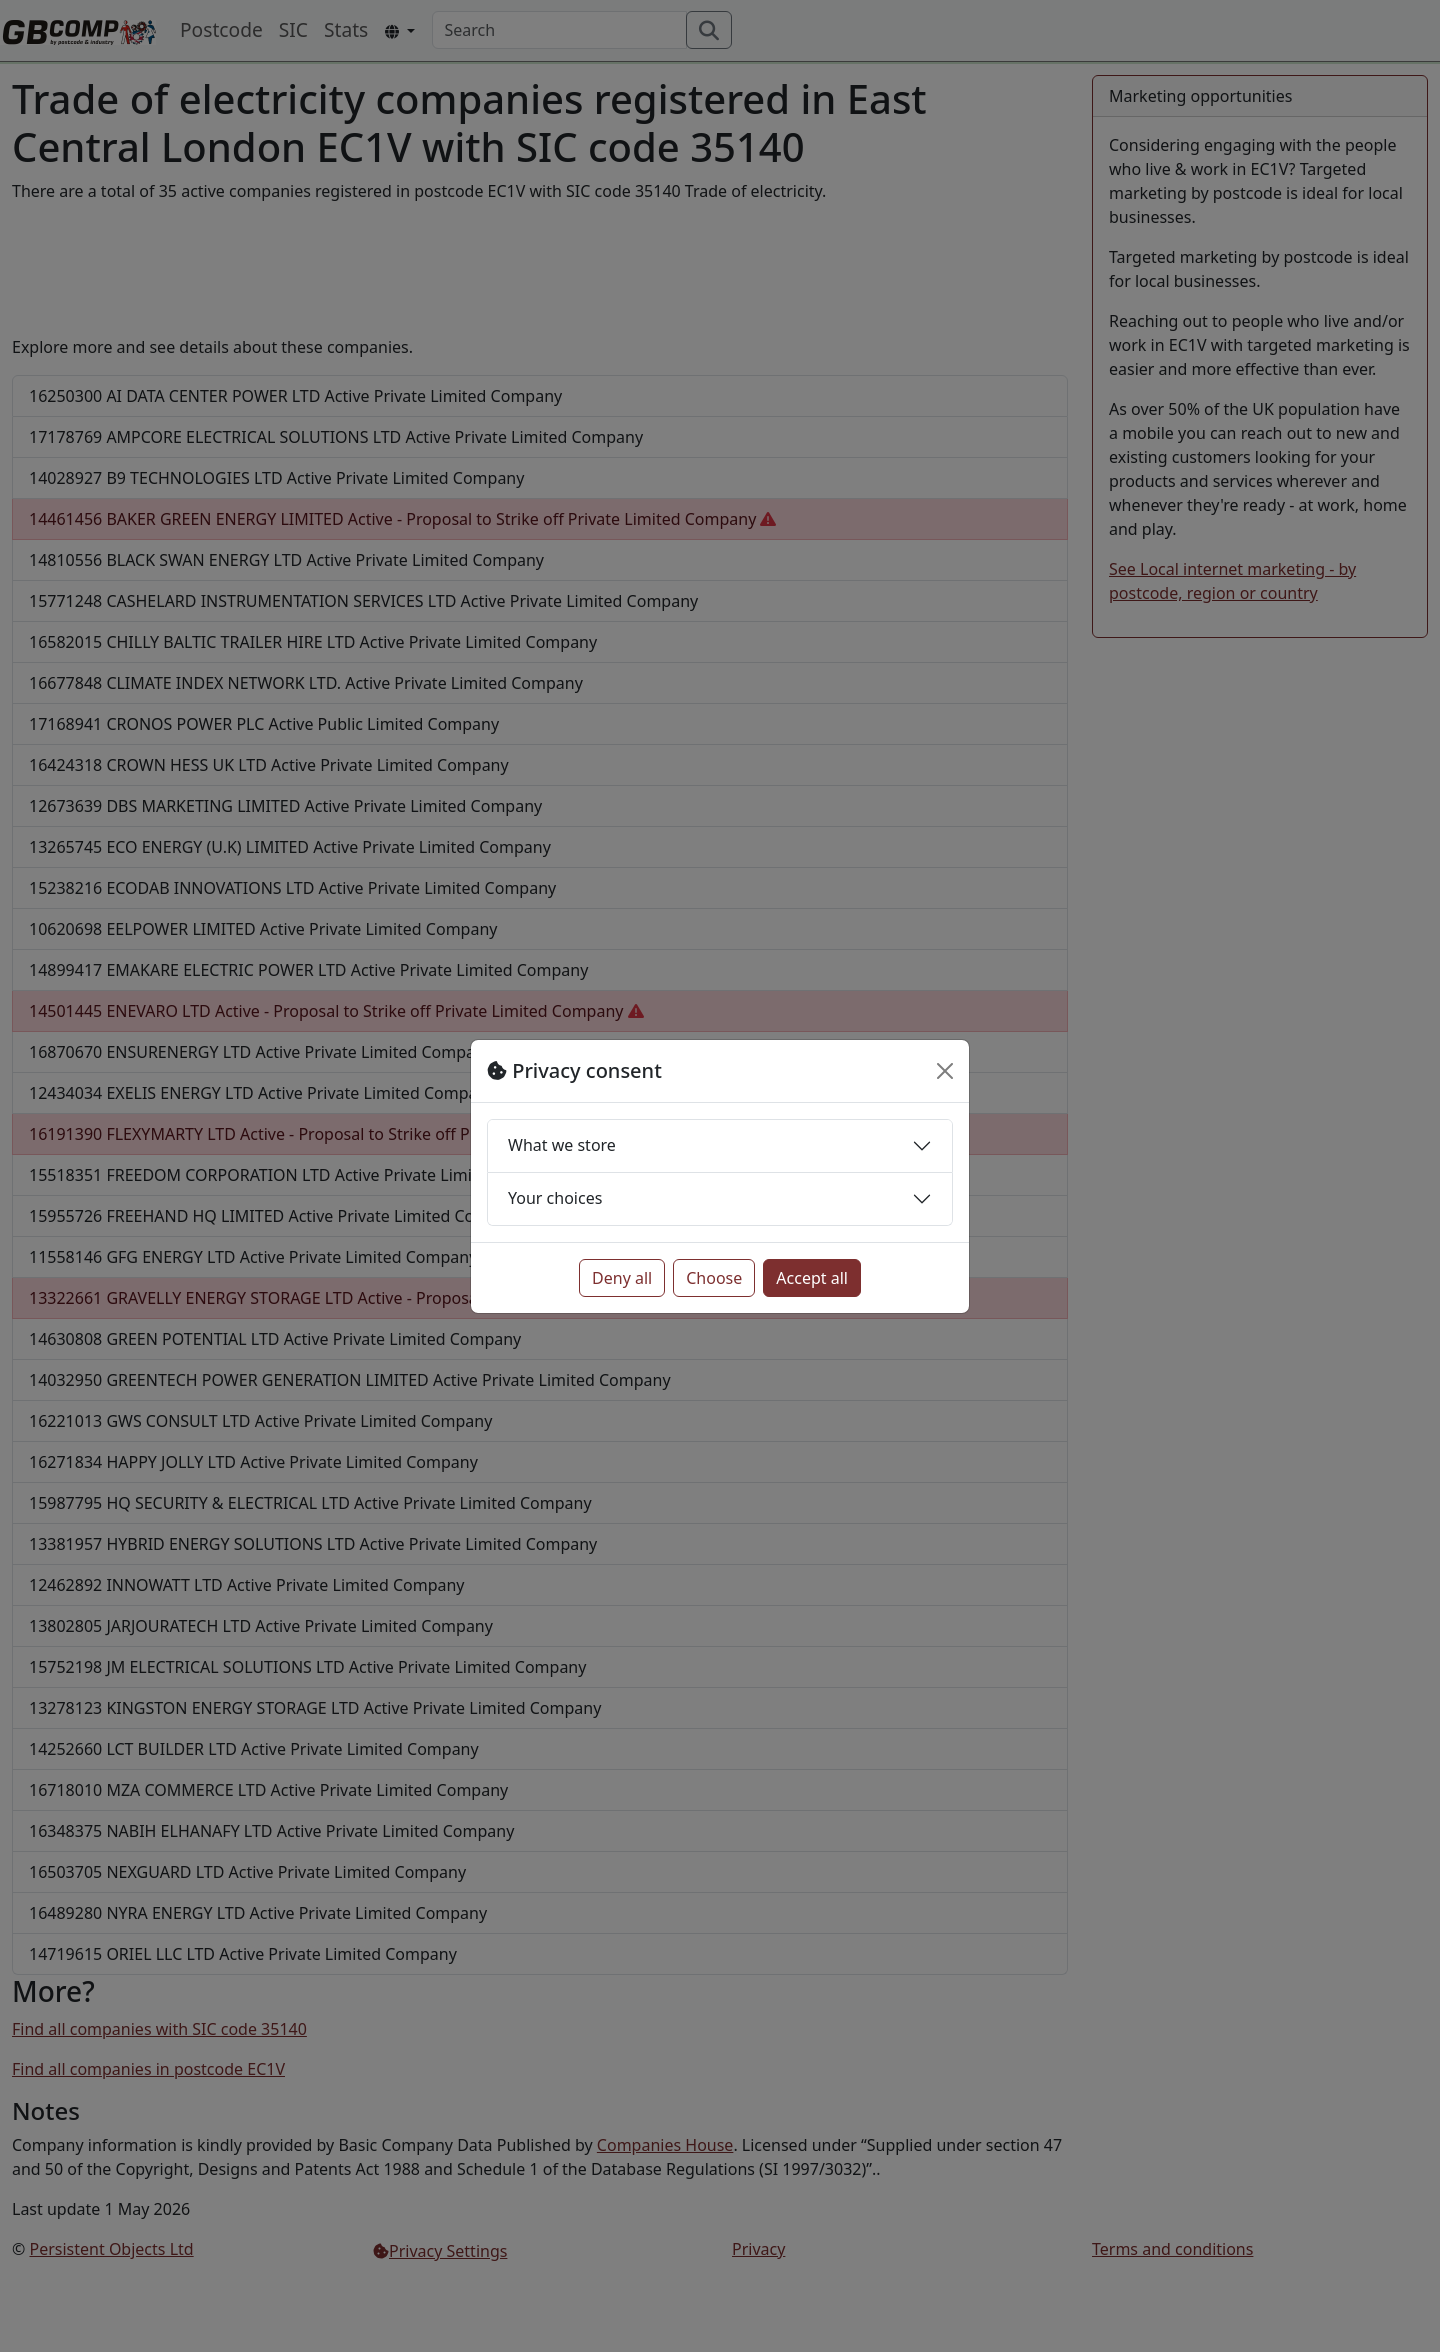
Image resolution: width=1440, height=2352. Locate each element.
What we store (562, 1145)
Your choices (555, 1198)
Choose (714, 1278)
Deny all (622, 1278)
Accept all (812, 1278)
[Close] (945, 1071)
